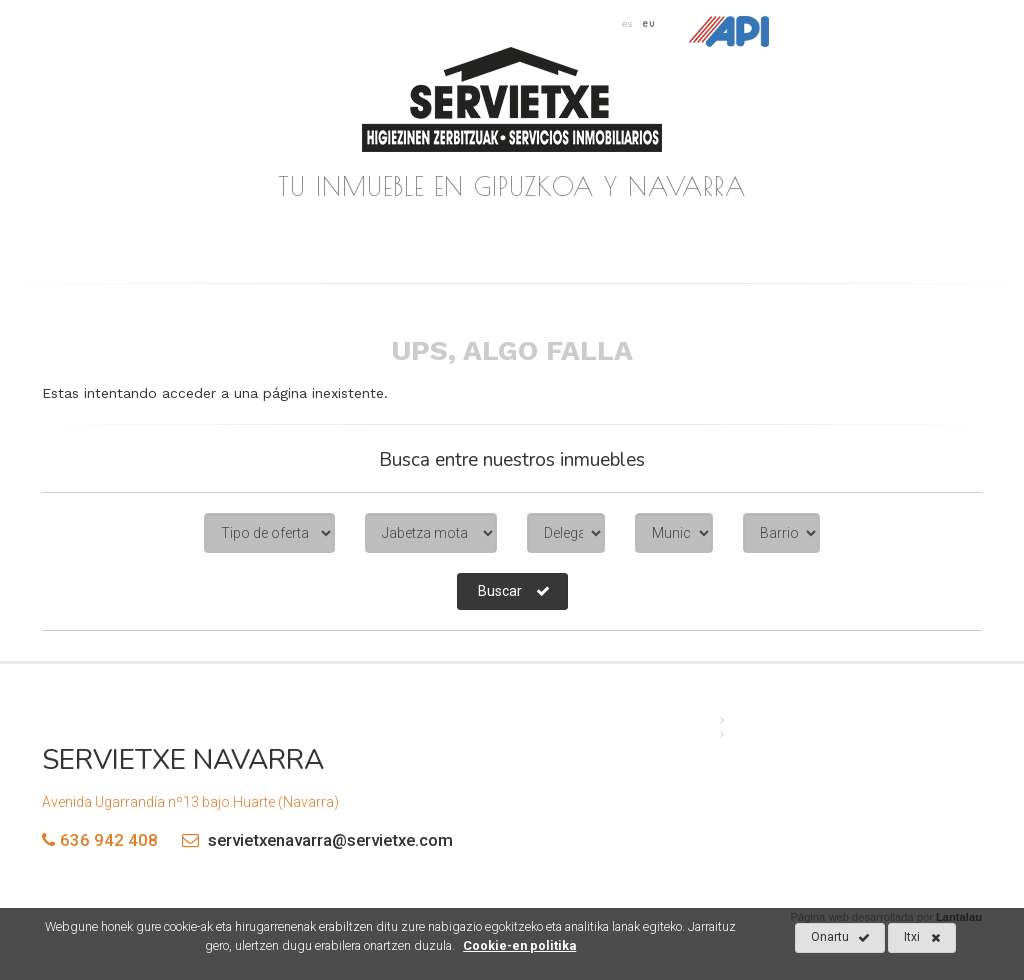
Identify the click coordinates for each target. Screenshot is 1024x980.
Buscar (514, 591)
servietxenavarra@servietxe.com (312, 840)
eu (649, 23)
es (627, 23)
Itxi (922, 938)
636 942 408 (109, 840)
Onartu (840, 938)
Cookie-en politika (519, 945)
